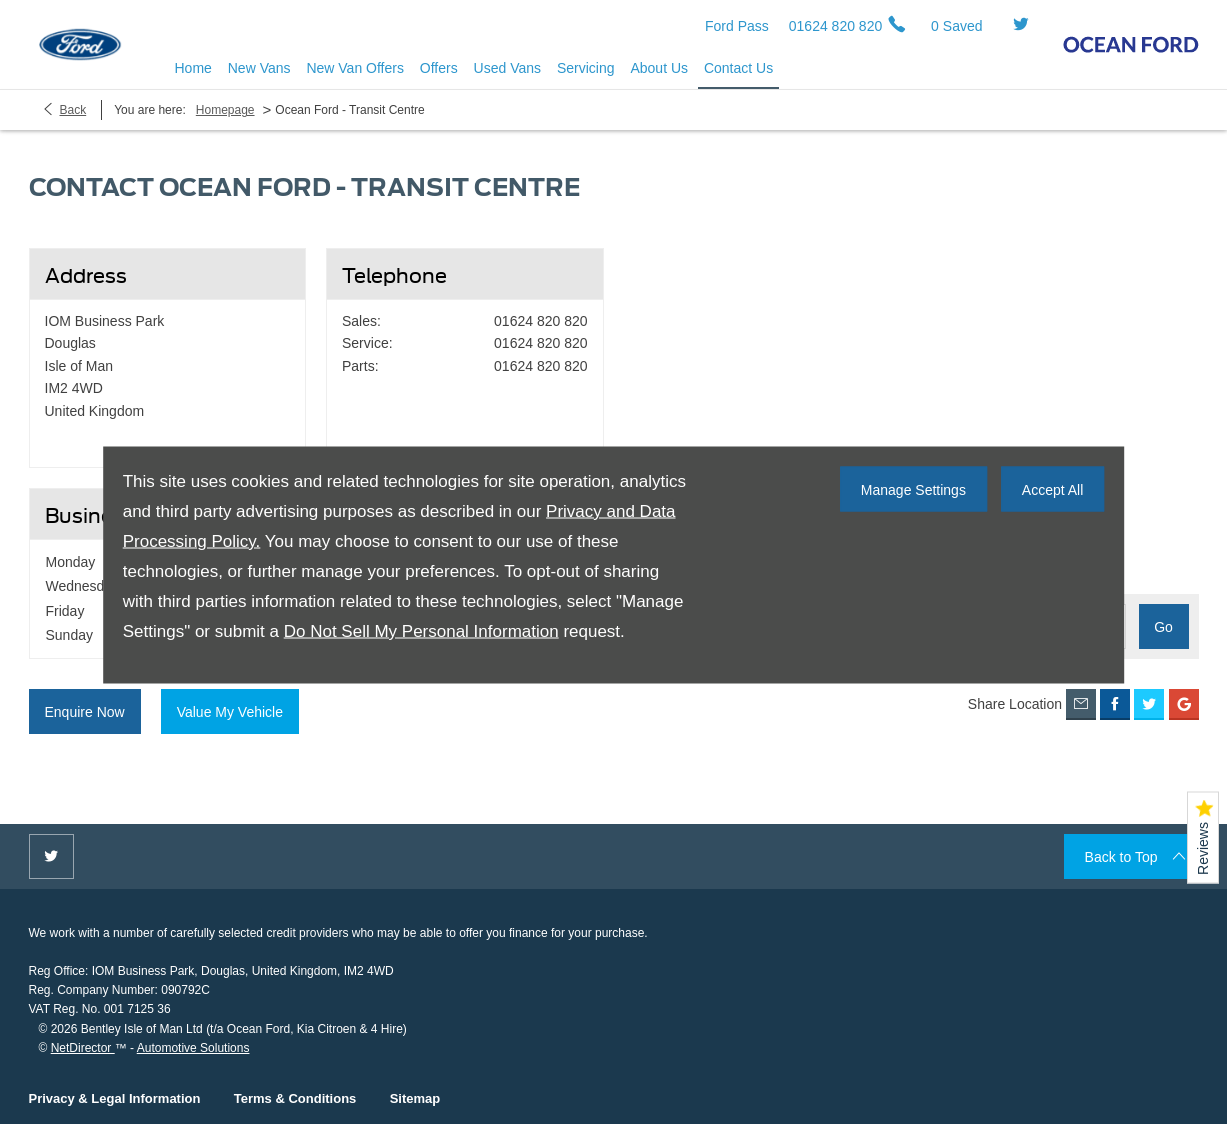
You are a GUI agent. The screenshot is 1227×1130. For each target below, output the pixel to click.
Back (73, 122)
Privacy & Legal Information (115, 1098)
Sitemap (415, 1098)
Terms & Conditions (295, 1098)
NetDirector (83, 1048)
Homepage (225, 122)
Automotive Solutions (193, 1048)
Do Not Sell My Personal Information (421, 631)
